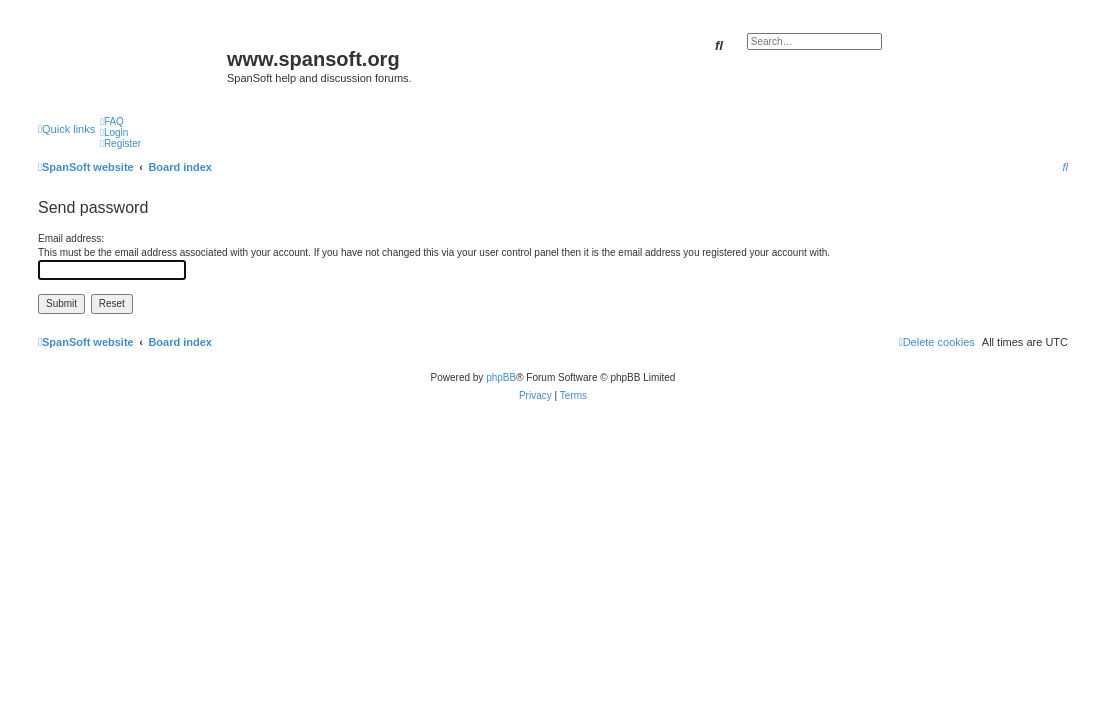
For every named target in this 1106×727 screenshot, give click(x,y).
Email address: (71, 238)
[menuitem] (112, 121)
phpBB (501, 377)
